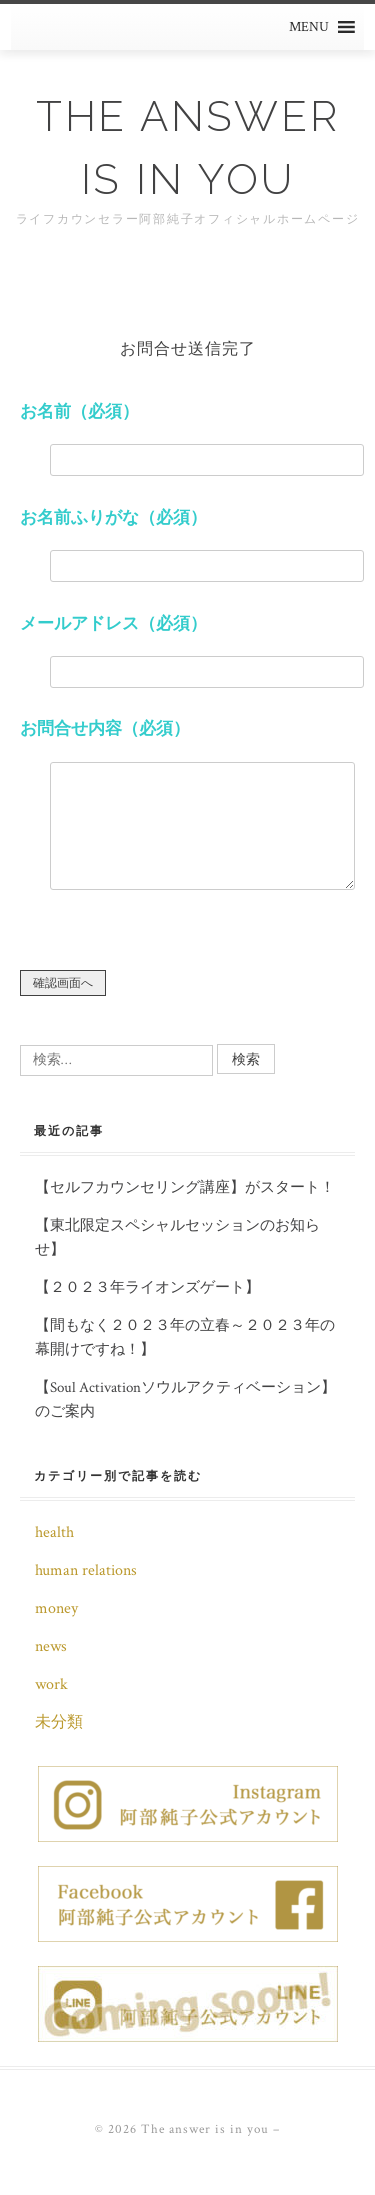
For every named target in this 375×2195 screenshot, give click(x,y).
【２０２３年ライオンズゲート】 (147, 1287)
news (51, 1646)
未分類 (59, 1722)
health (54, 1532)
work (51, 1684)
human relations (86, 1570)
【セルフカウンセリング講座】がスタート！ (185, 1187)
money (56, 1608)
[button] (309, 27)
